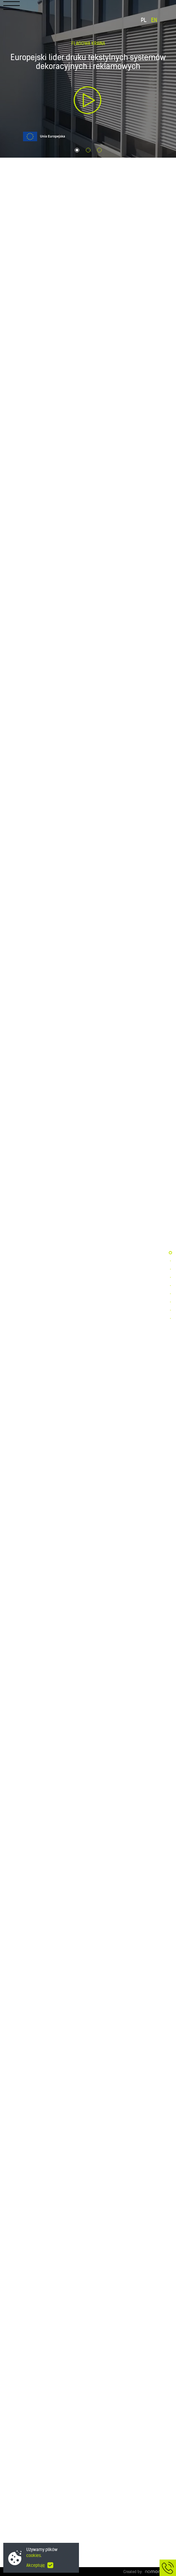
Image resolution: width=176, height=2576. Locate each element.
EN (154, 20)
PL (143, 20)
